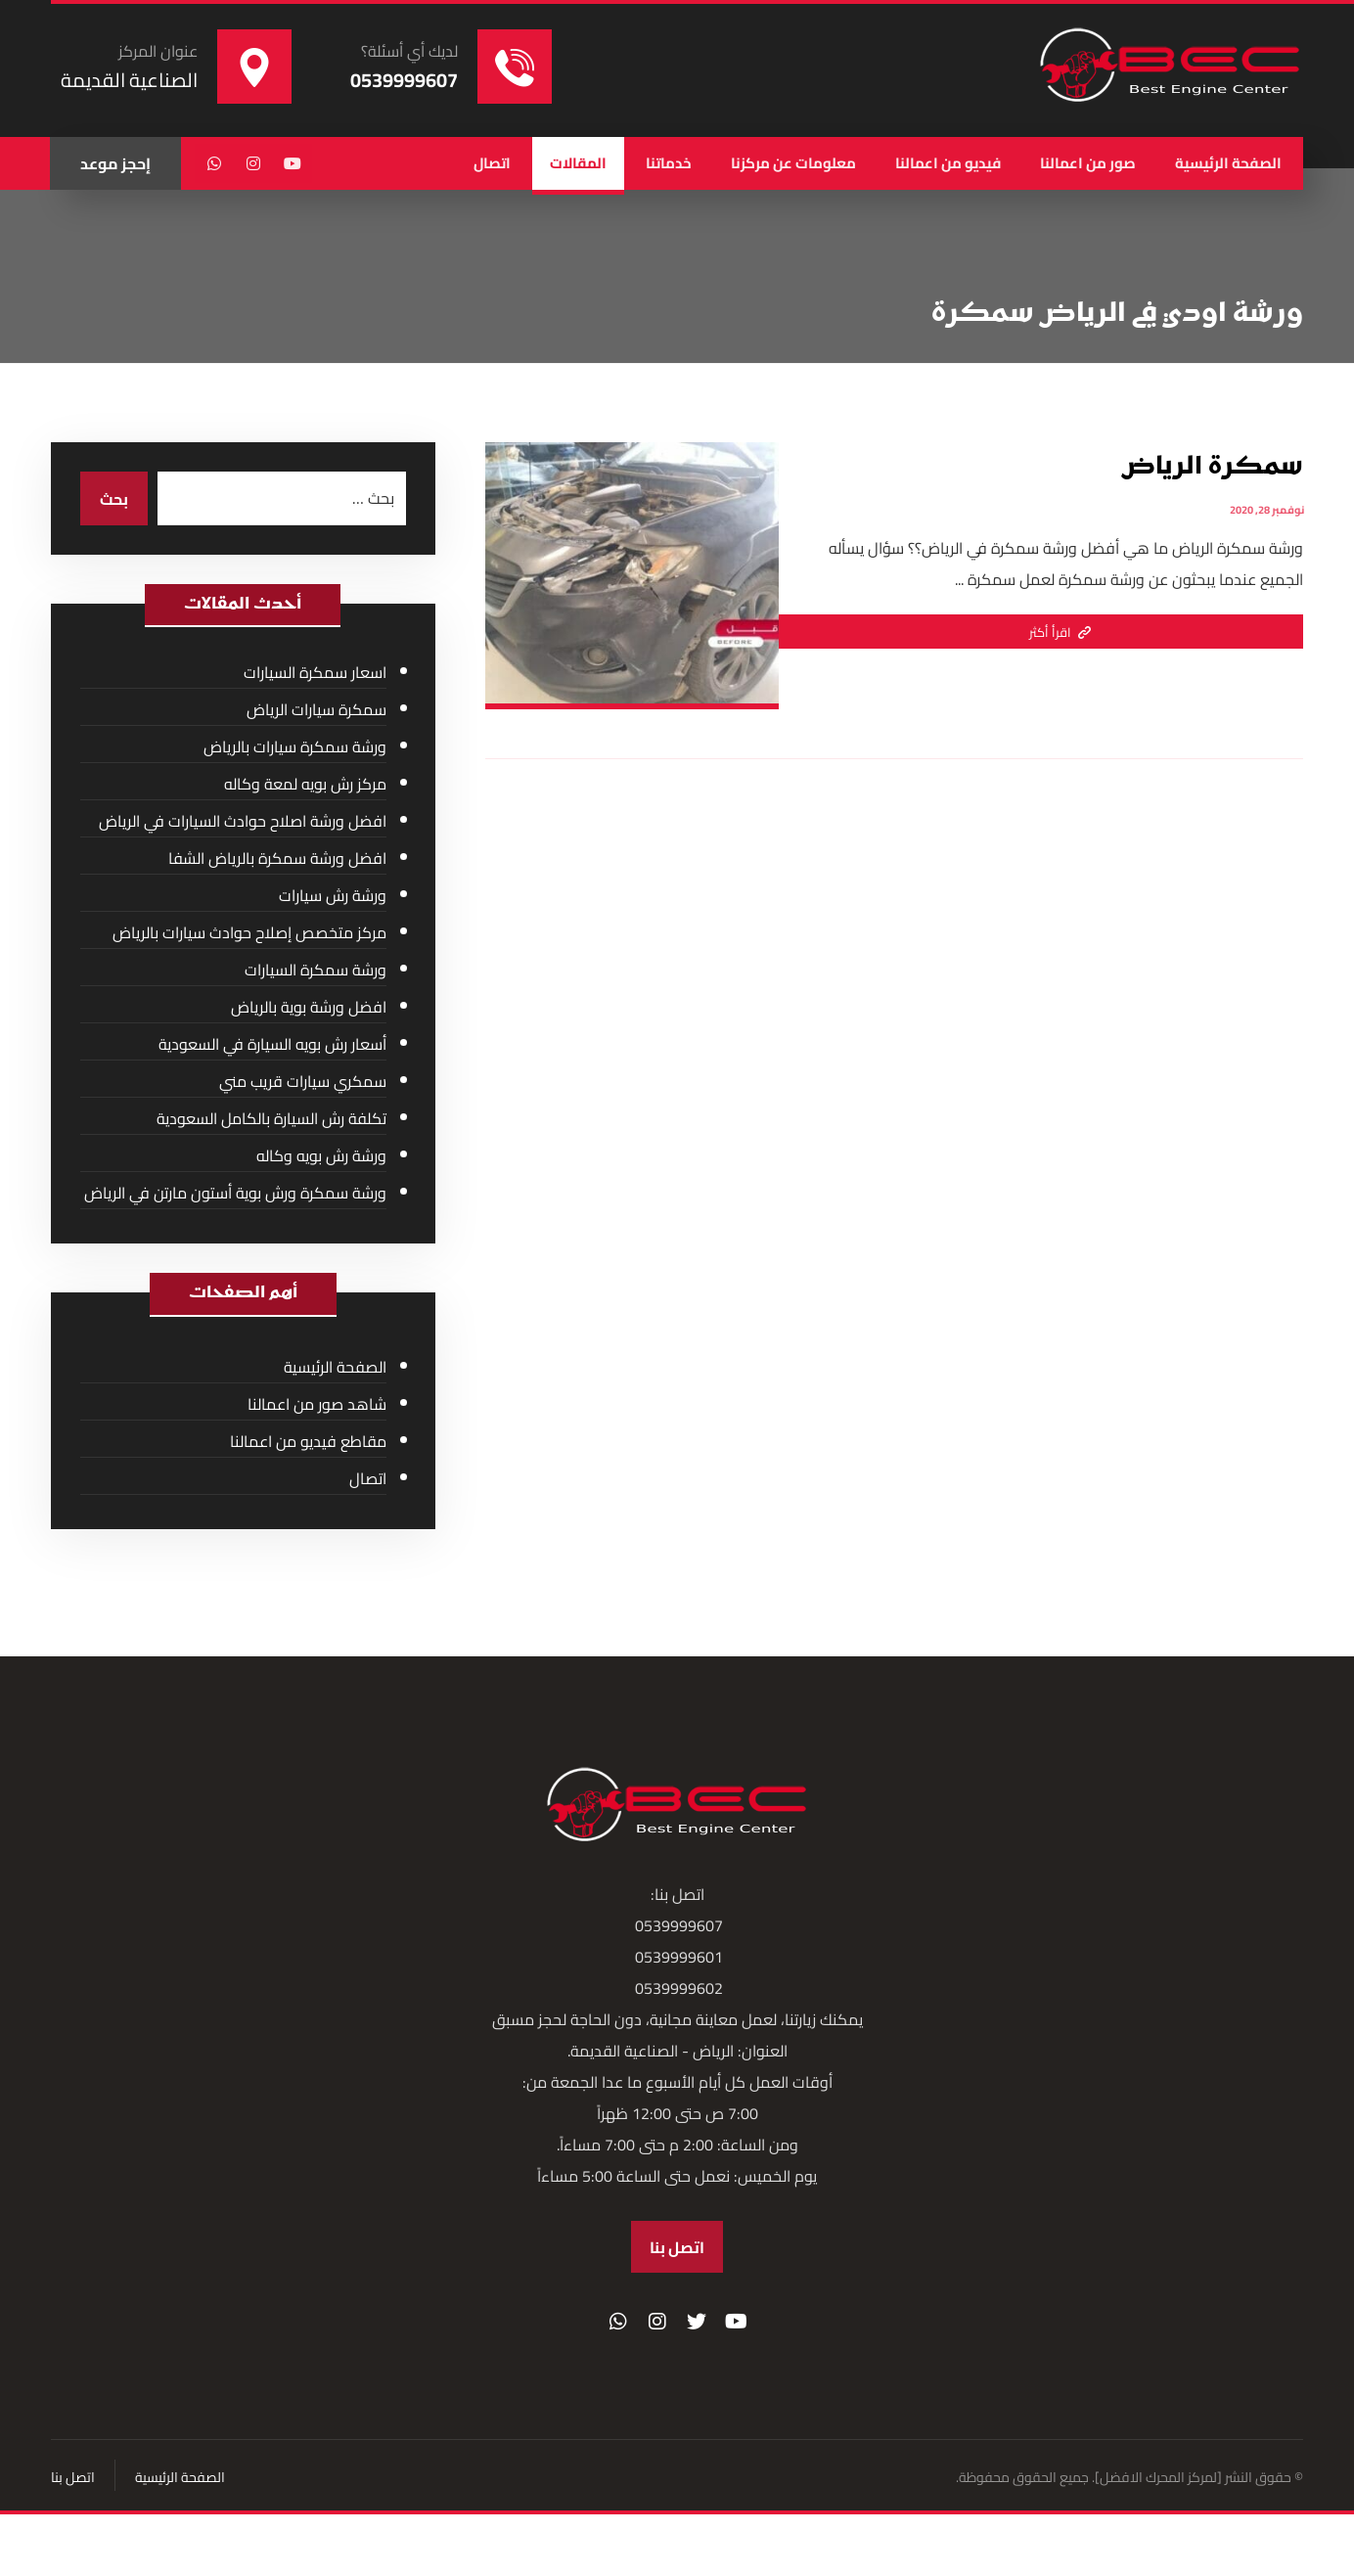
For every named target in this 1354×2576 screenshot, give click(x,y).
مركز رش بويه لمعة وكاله (305, 783)
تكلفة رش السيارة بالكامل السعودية (271, 1118)
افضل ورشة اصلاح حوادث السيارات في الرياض (242, 821)
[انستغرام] (253, 163)
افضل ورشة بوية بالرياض (308, 1006)
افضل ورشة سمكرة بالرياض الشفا (277, 858)
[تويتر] (696, 2321)
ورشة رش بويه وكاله (321, 1155)
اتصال (367, 1478)
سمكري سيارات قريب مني (302, 1081)
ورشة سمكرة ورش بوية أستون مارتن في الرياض (235, 1192)
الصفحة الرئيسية (335, 1366)
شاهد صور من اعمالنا (317, 1404)
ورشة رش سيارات (332, 895)
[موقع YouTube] (735, 2321)
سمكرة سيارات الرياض (316, 709)
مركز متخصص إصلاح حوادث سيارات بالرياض (249, 932)
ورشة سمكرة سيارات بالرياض (294, 746)
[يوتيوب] (292, 163)
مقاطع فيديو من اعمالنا (308, 1441)
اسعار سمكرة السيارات (315, 672)
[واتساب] (214, 163)
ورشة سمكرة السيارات (315, 969)
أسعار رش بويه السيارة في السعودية (272, 1044)
